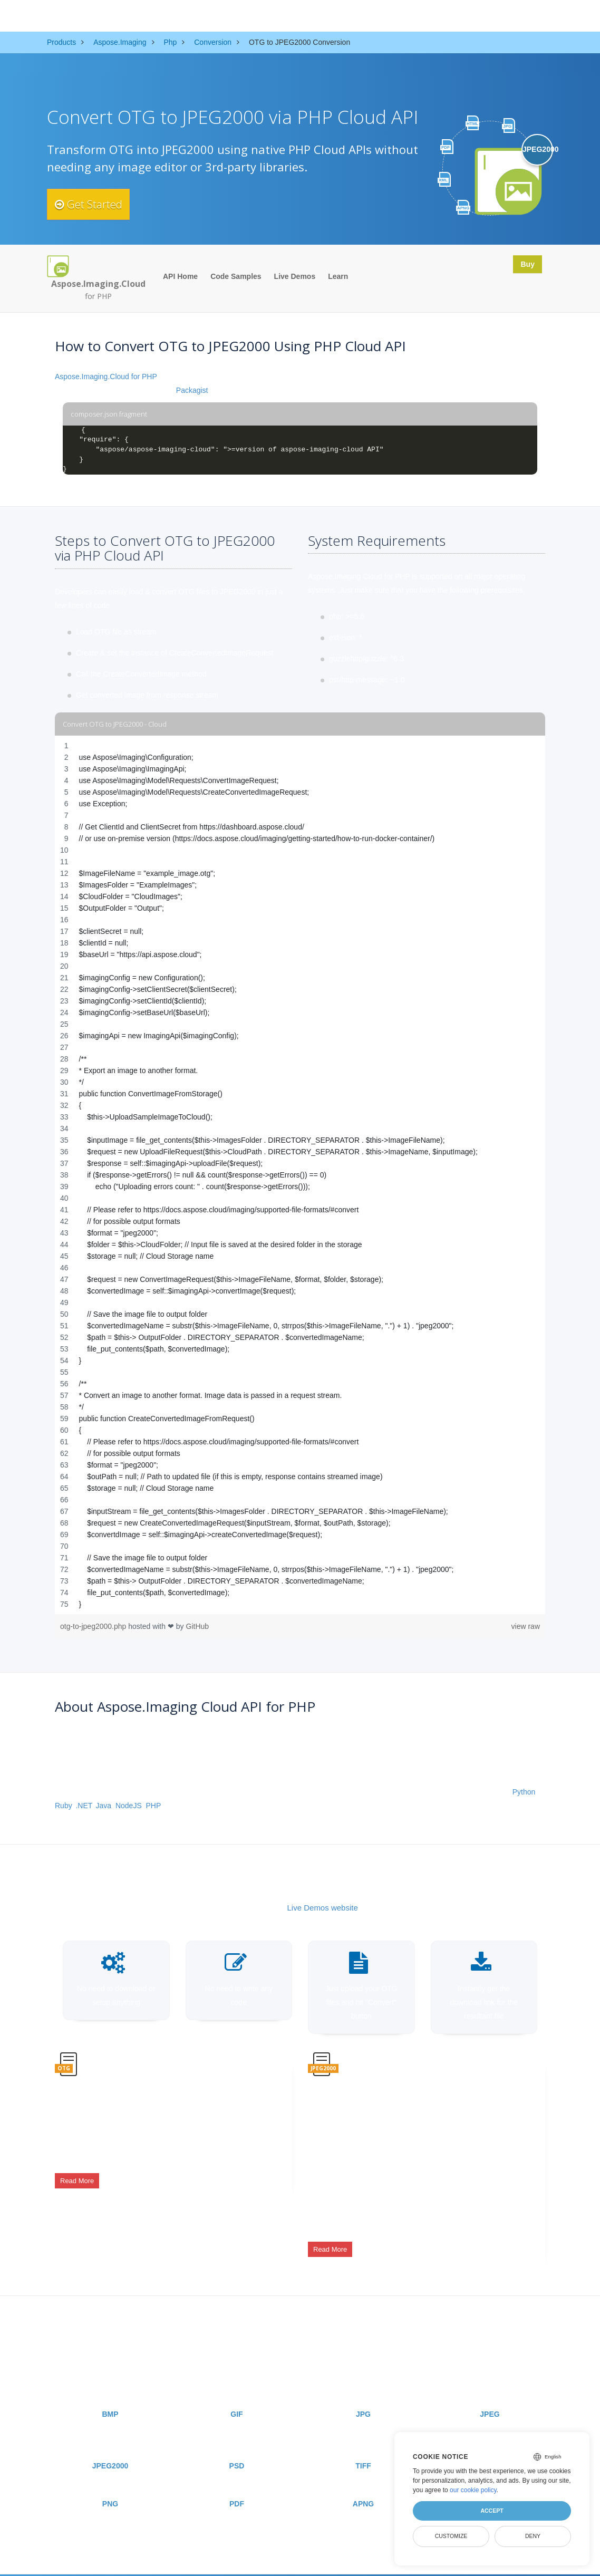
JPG (363, 2394)
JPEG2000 (110, 2446)
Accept (491, 2510)
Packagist (192, 390)
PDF (236, 2484)
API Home (180, 276)
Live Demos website (322, 1907)
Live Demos (295, 276)
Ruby (63, 1805)
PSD (237, 2446)
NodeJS (128, 1805)
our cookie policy (473, 2490)
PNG (110, 2484)
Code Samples (235, 276)
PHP (153, 1805)
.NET (83, 1805)
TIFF (363, 2446)
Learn (338, 276)
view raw (525, 1626)
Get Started (96, 204)
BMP (110, 2394)
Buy (524, 266)
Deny (532, 2536)
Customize (451, 2536)
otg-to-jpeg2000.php (94, 1626)
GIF (236, 2394)
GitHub (197, 1626)
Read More (77, 2173)
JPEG (489, 2394)
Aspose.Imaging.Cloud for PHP (106, 376)
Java (104, 1805)
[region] (300, 1175)
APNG (363, 2484)
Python (524, 1792)
